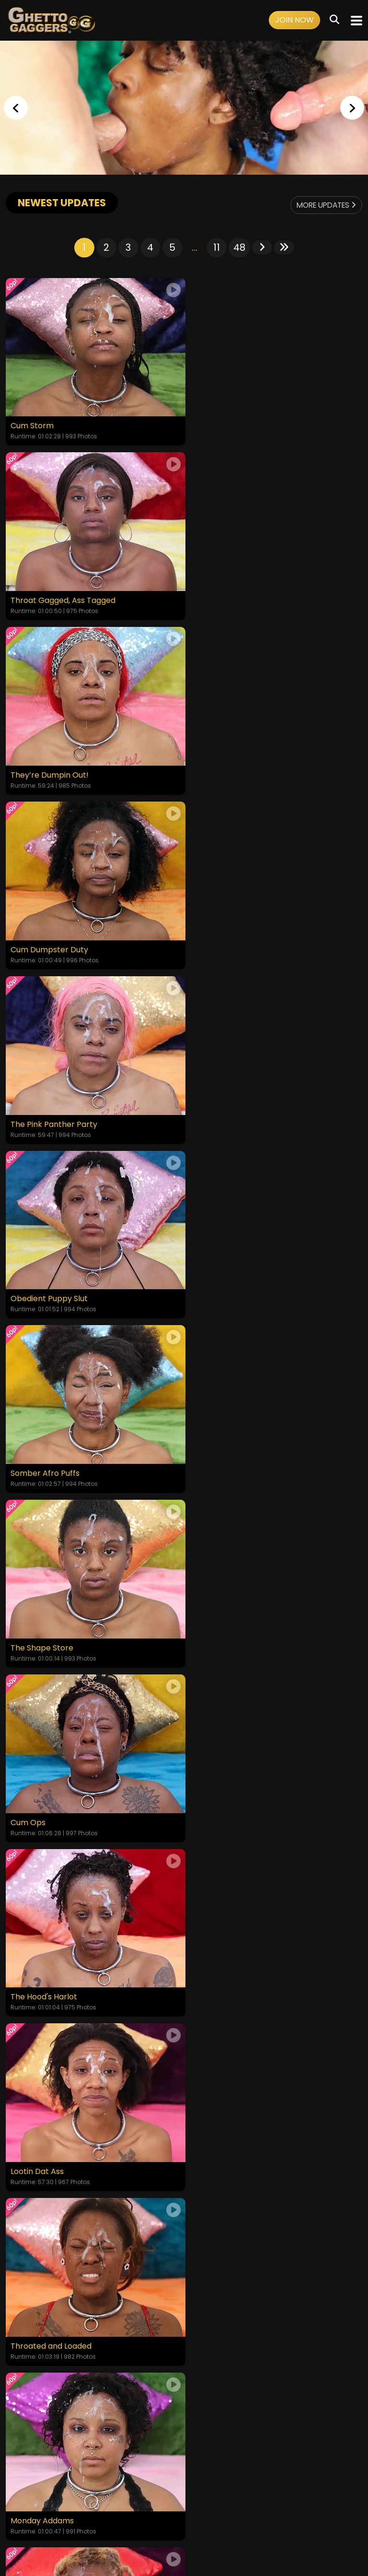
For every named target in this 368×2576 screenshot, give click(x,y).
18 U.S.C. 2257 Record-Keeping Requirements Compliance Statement (184, 2471)
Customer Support (222, 2496)
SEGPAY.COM (156, 2532)
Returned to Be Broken (53, 1633)
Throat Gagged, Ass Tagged (242, 424)
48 (239, 247)
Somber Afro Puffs (45, 942)
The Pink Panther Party (54, 769)
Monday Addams (42, 1460)
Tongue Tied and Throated (239, 1460)
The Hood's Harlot (223, 1115)
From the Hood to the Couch (64, 1806)
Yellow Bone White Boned (237, 1806)
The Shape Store (221, 942)
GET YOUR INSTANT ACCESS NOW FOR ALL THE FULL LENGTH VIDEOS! (184, 1951)
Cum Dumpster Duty (228, 597)
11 (216, 247)
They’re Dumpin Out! (50, 597)
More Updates (323, 205)
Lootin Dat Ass (37, 1288)
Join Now (294, 19)
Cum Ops (28, 1115)
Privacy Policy (162, 2496)
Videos (44, 2496)
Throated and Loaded (230, 1288)
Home (17, 2496)
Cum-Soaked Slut (222, 1633)
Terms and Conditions (97, 2496)
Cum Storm (32, 424)
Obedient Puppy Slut (228, 769)
